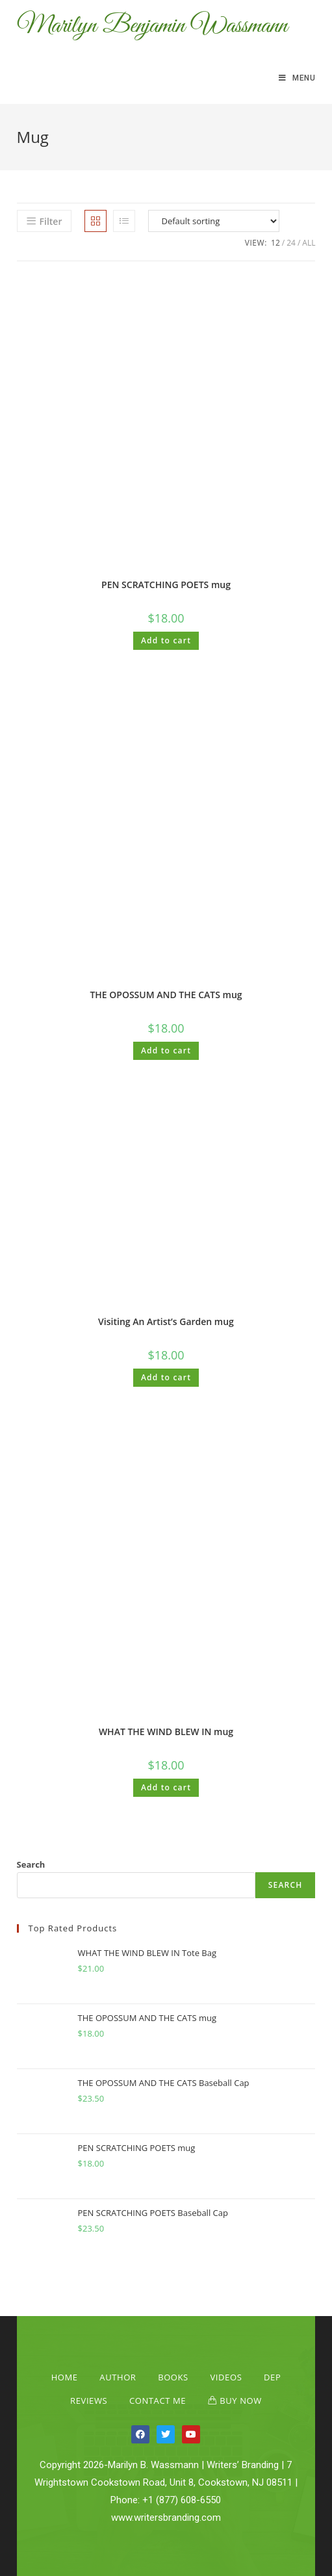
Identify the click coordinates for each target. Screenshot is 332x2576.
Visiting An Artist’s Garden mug (166, 1321)
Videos (226, 2377)
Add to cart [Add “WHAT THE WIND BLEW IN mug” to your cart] (166, 1787)
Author (117, 2377)
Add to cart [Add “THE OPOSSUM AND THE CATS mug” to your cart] (166, 1050)
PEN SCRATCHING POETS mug (166, 584)
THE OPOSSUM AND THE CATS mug (166, 994)
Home (64, 2377)
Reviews (88, 2400)
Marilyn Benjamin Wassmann (152, 26)
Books (173, 2377)
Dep (272, 2377)
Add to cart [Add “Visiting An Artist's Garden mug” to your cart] (166, 1377)
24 (291, 242)
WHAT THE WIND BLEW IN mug (166, 1731)
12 (275, 242)
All (308, 242)
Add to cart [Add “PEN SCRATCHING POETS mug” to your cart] (166, 640)
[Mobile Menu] (297, 78)
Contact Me (157, 2400)
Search (31, 1864)
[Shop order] (213, 221)
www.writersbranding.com (166, 2517)
